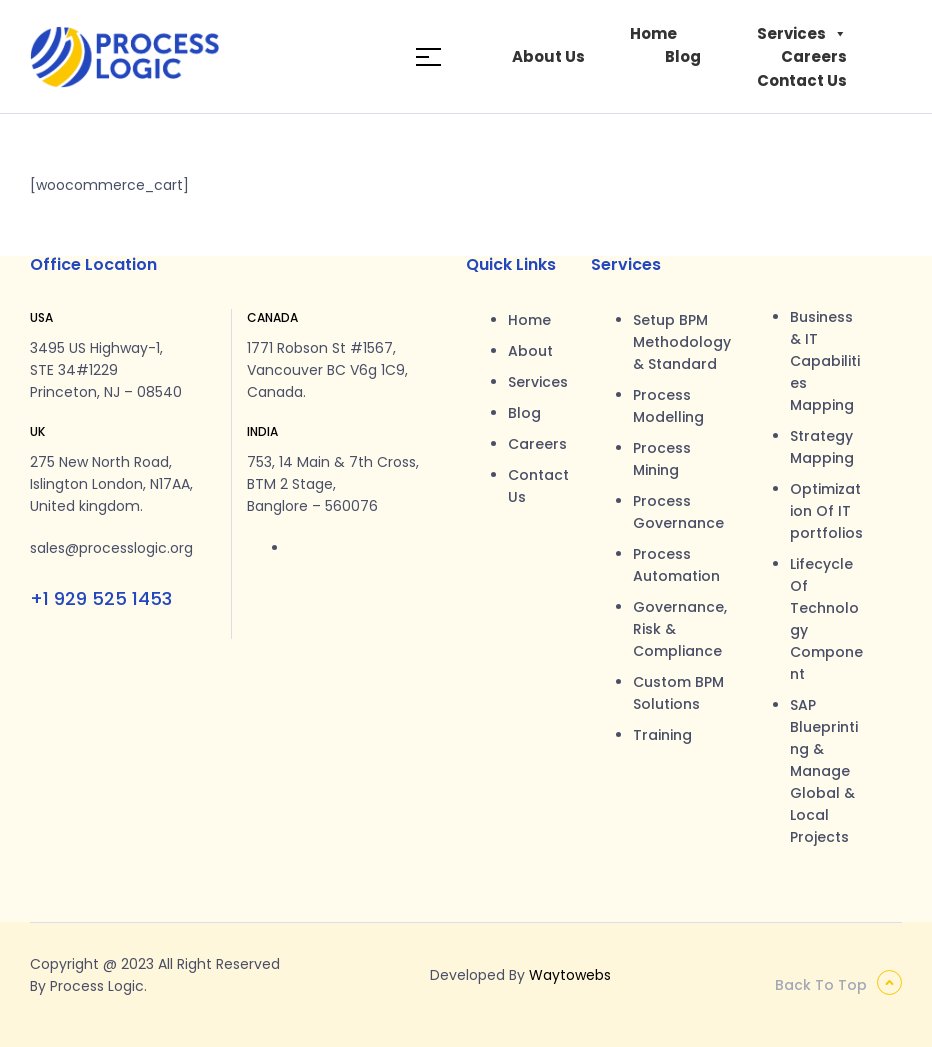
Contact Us (802, 80)
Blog (683, 56)
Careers (814, 56)
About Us (548, 56)
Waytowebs (570, 975)
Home (653, 33)
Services (802, 33)
